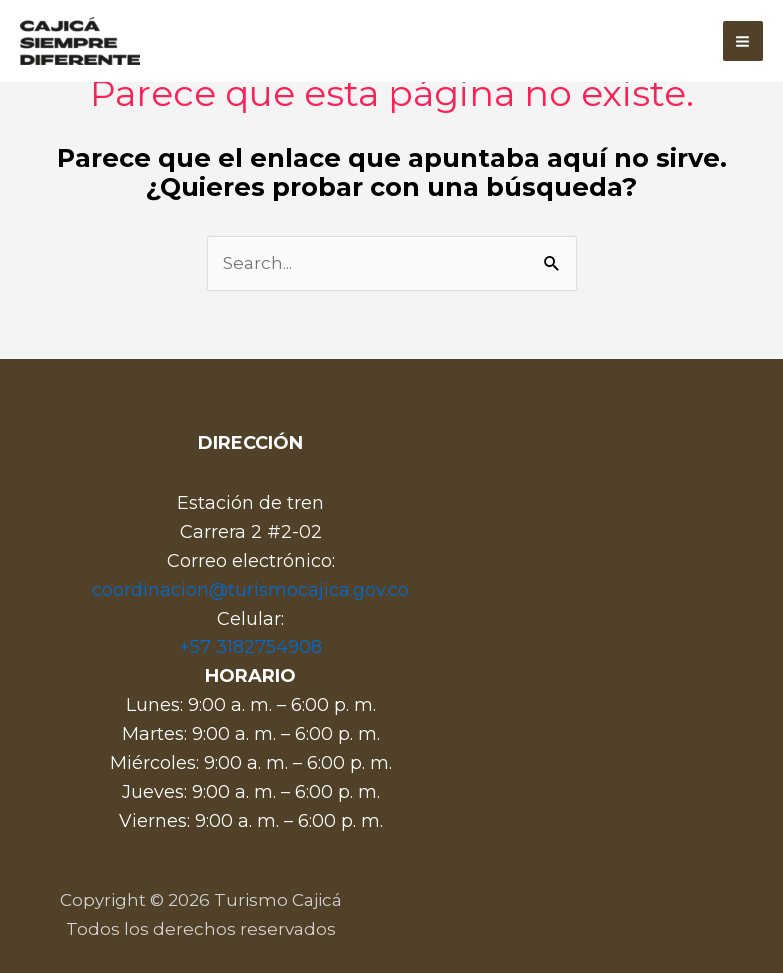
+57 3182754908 (250, 647)
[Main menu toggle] (743, 41)
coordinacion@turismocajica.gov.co (250, 590)
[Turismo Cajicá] (80, 41)
